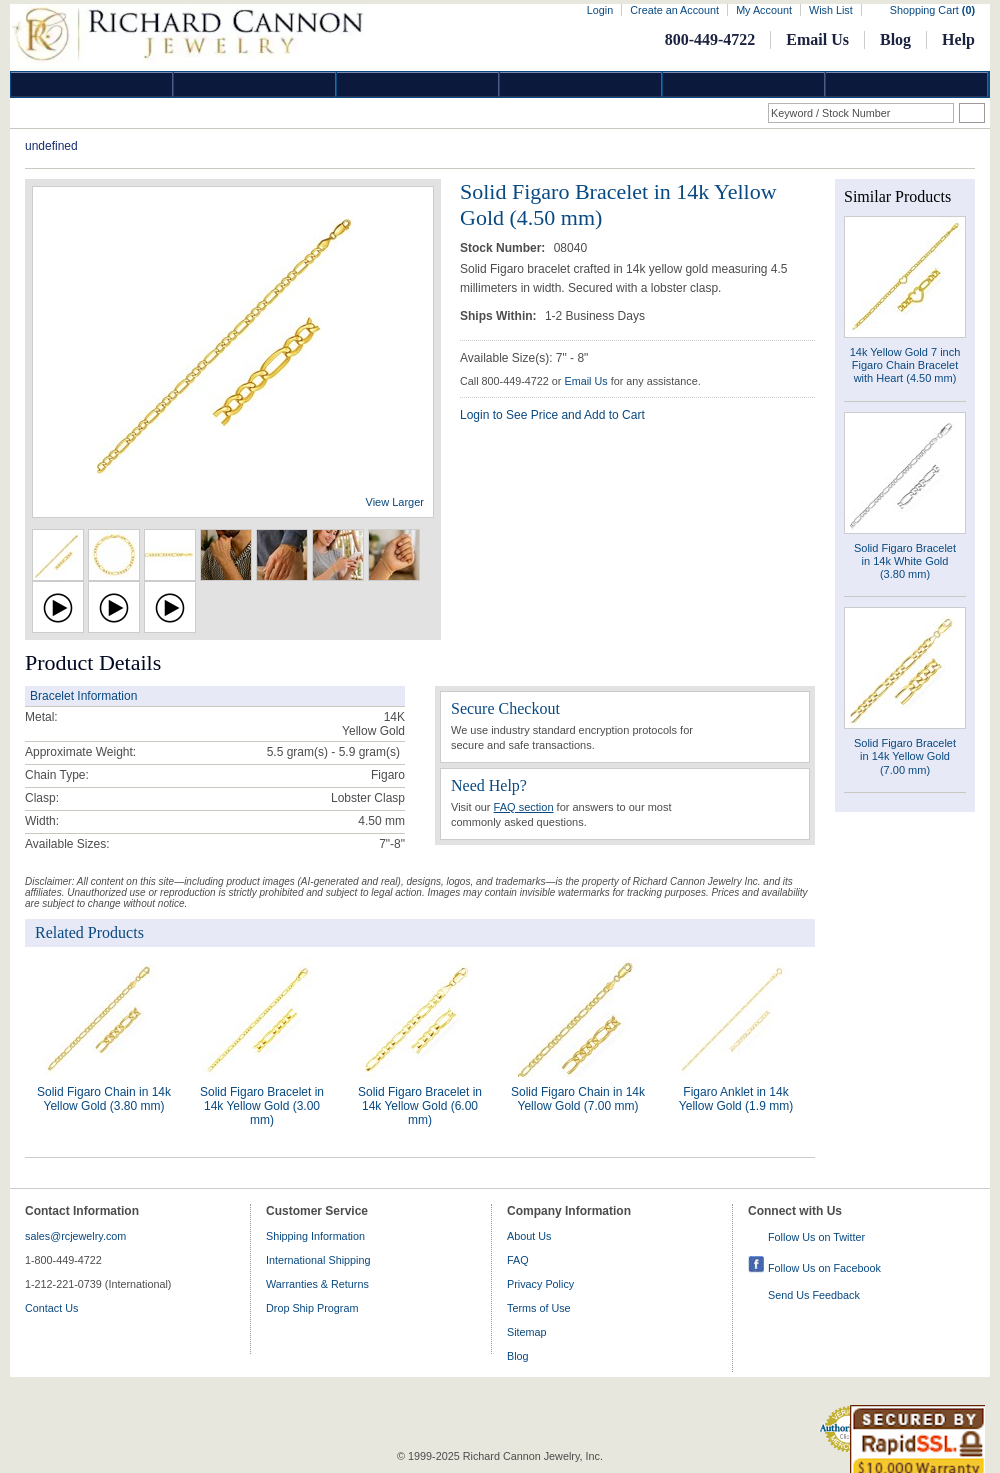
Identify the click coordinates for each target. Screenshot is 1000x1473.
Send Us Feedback (814, 1295)
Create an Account (674, 10)
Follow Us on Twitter (816, 1237)
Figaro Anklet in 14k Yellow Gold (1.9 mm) (736, 1099)
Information (744, 84)
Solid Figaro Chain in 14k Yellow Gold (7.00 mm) (578, 1099)
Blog (895, 39)
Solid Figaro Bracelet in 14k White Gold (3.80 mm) (905, 561)
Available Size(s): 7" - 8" (524, 358)
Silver (418, 84)
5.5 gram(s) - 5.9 (311, 752)
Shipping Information (315, 1236)
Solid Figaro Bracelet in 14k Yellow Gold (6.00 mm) (420, 1106)
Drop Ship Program (312, 1308)
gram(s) (333, 752)
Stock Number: (504, 248)
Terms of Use (539, 1308)
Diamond (92, 84)
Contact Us (51, 1308)
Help (958, 39)
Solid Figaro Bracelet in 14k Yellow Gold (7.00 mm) (905, 756)
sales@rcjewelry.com (75, 1236)
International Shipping (318, 1260)
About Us (529, 1236)
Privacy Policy (540, 1284)
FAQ (518, 1260)
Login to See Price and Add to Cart (552, 415)
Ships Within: (500, 316)
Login (600, 10)
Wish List (831, 10)
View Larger (395, 502)
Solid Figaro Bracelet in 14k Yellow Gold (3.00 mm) (262, 1106)
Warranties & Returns (317, 1284)
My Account (764, 10)
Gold (255, 84)
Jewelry (581, 84)
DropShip (907, 84)
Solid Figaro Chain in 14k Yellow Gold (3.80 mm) (104, 1099)
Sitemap (527, 1332)
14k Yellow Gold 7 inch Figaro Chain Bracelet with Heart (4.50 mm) (905, 365)
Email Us (817, 39)
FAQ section (524, 807)
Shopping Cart (932, 10)
